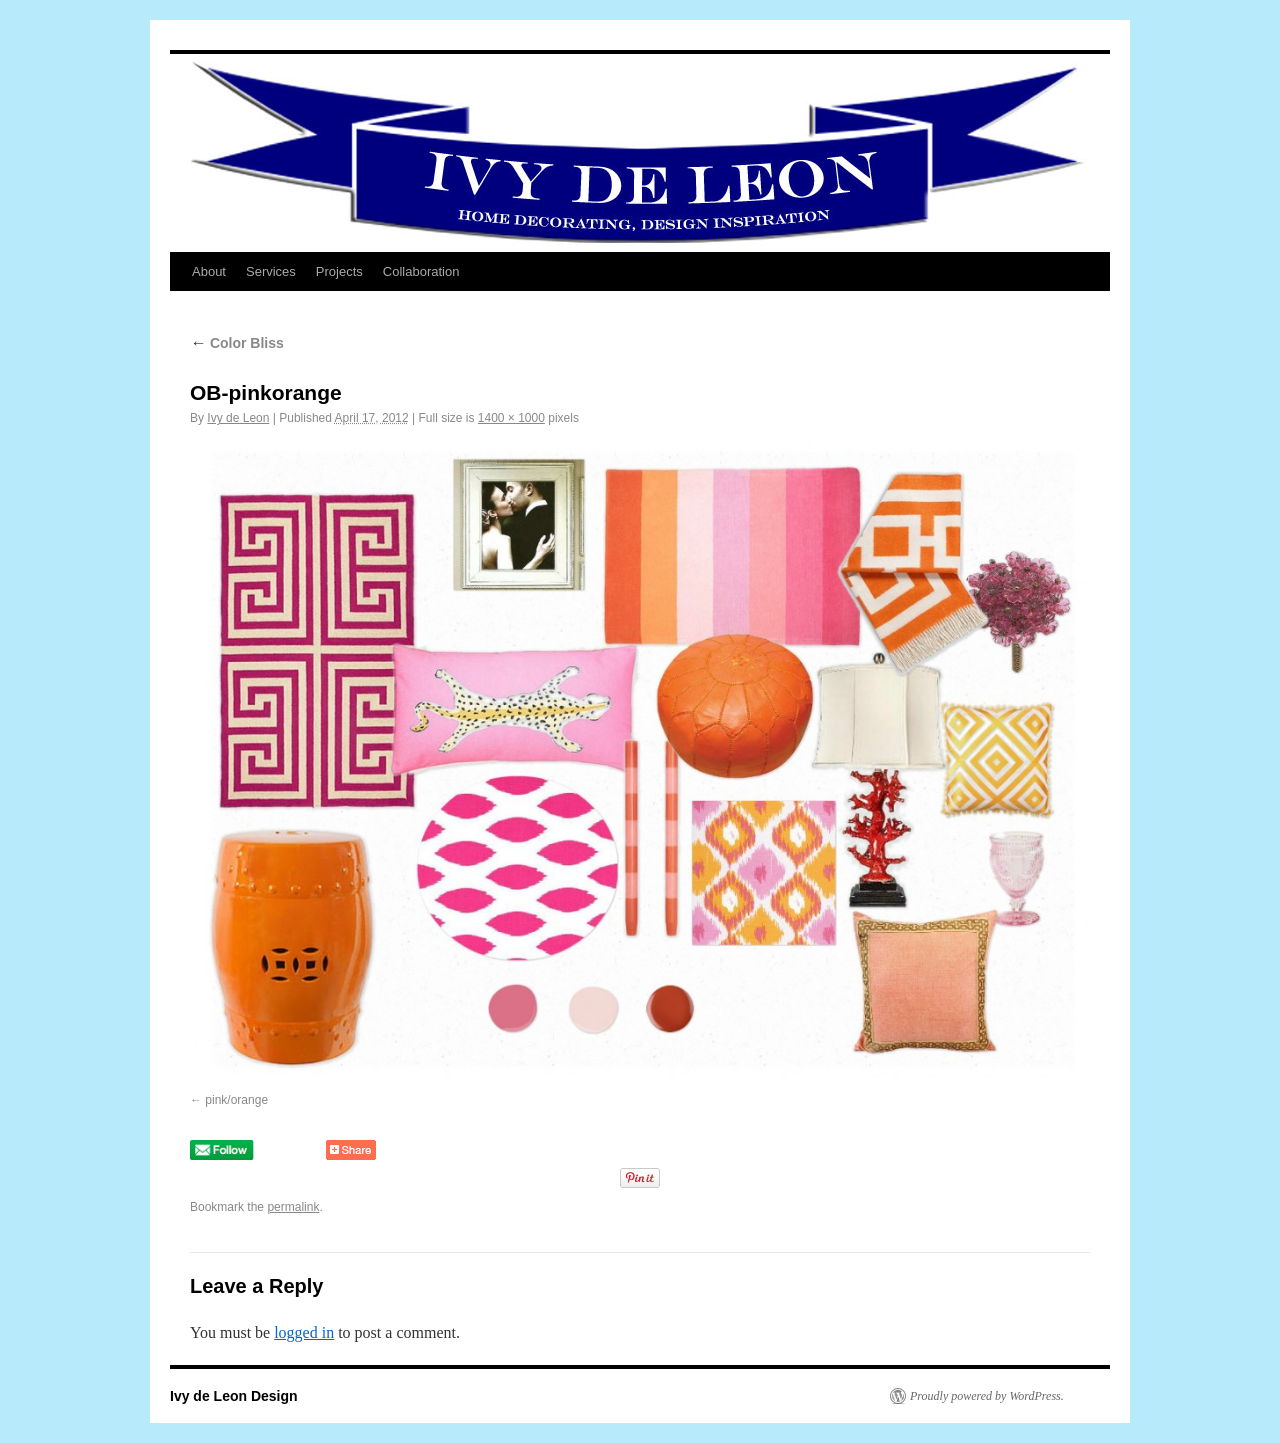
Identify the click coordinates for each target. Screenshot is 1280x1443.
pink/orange (236, 1100)
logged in (304, 1332)
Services (271, 271)
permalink (293, 1207)
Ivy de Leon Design (234, 1396)
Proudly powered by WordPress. (987, 1396)
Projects (339, 271)
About (209, 271)
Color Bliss (237, 343)
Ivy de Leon (238, 418)
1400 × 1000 (511, 418)
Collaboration (421, 271)
